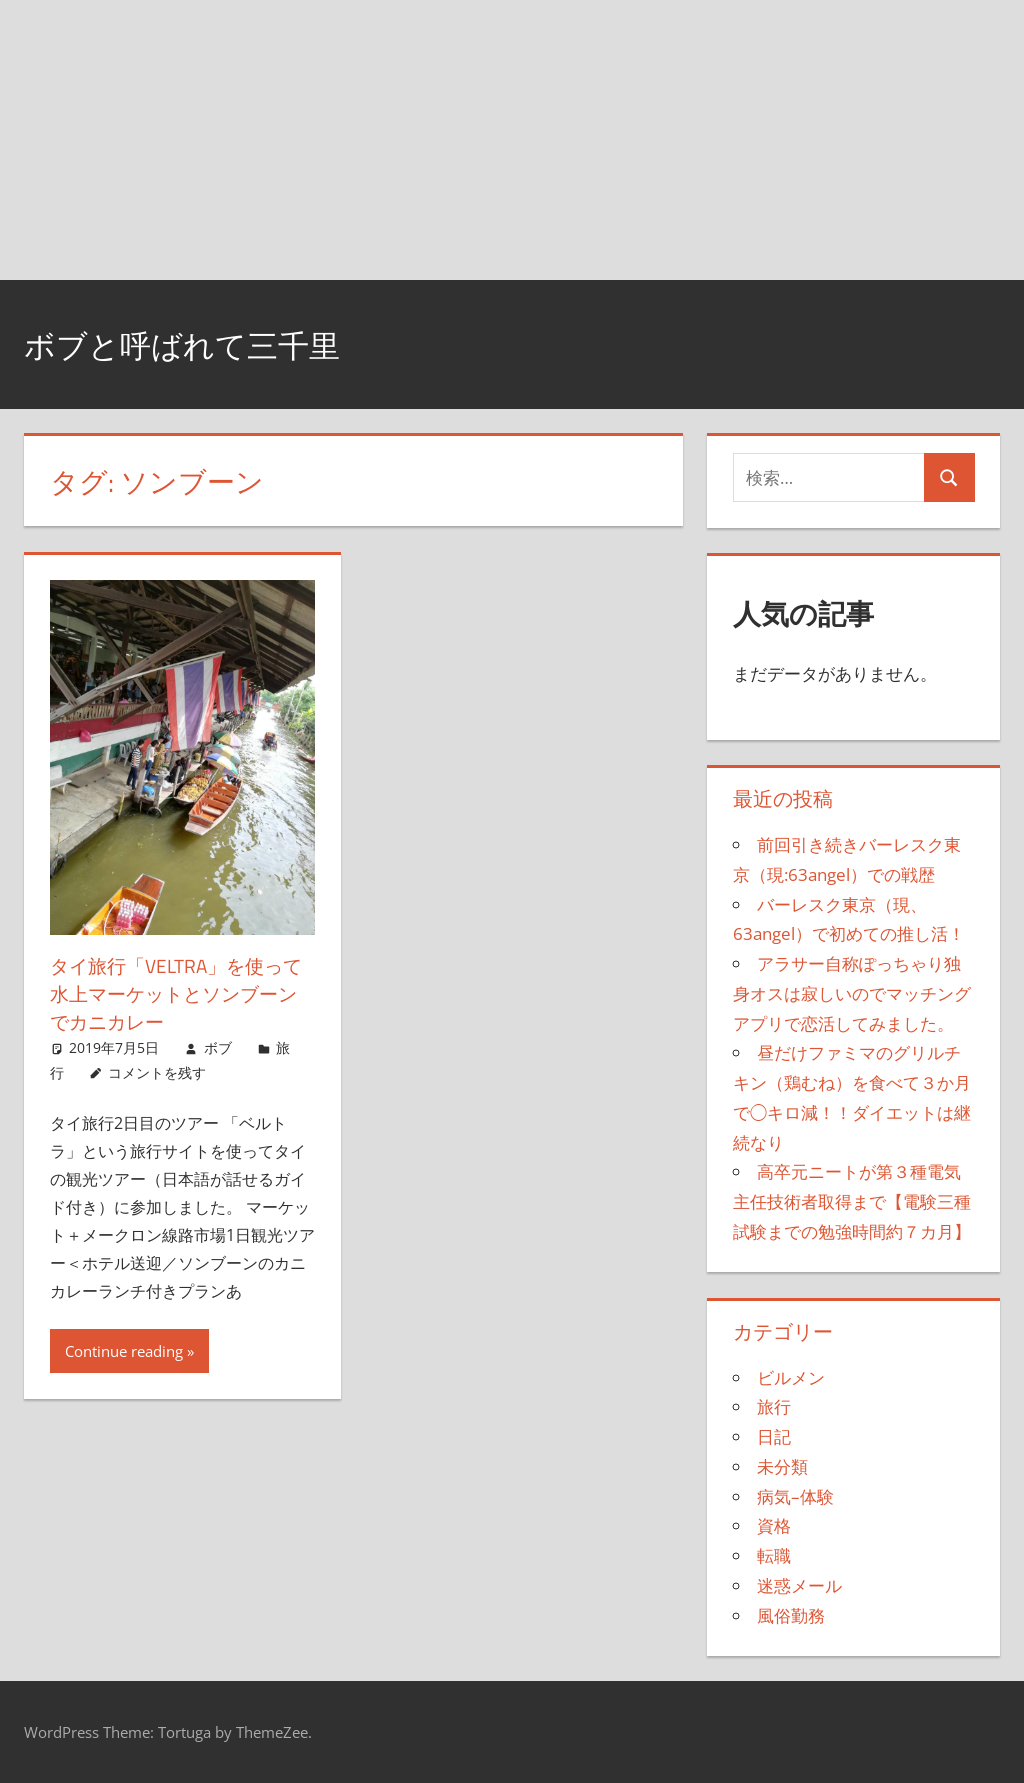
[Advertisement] (512, 140)
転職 (774, 1555)
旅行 (774, 1406)
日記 (774, 1436)
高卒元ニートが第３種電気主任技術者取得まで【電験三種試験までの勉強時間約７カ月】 (852, 1201)
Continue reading (124, 1351)
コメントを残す (157, 1072)
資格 (774, 1525)
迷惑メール (799, 1585)
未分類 (782, 1466)
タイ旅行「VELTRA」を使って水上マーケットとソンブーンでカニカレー (180, 993)
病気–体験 (795, 1496)
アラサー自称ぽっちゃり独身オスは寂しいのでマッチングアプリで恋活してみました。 (852, 993)
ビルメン (791, 1377)
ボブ (218, 1047)
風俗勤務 (791, 1615)
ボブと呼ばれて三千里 (207, 343)
